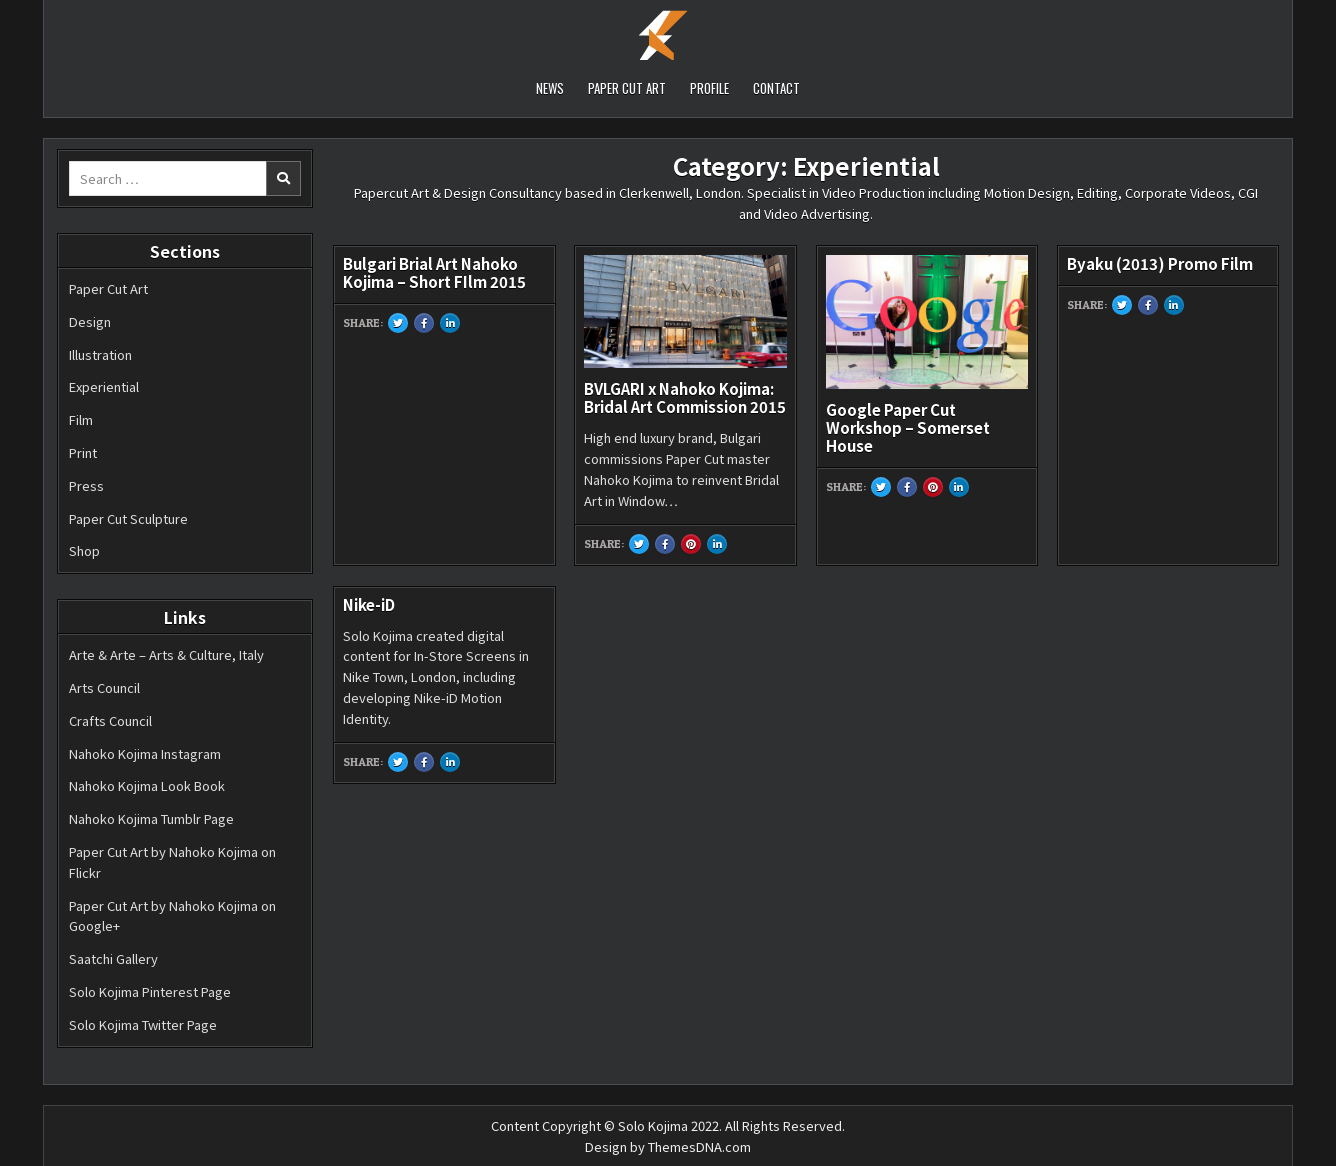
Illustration (100, 354)
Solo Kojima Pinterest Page (150, 991)
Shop (84, 550)
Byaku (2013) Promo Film (1160, 263)
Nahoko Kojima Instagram (145, 753)
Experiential (104, 386)
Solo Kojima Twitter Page (143, 1024)
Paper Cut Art (108, 288)
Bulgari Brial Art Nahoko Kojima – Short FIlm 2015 (434, 272)
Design (90, 321)
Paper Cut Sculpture (128, 518)
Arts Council (104, 687)
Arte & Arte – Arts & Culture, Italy (166, 654)
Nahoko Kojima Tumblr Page (151, 818)
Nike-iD (369, 604)
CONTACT (776, 88)
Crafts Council (110, 720)
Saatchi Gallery (113, 958)
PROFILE (709, 88)
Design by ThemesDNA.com (668, 1146)
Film (81, 419)
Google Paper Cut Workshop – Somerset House (908, 427)
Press (86, 485)
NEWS (550, 88)
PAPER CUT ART (627, 88)
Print (83, 452)
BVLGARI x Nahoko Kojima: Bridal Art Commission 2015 (685, 397)
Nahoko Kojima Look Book (147, 785)
